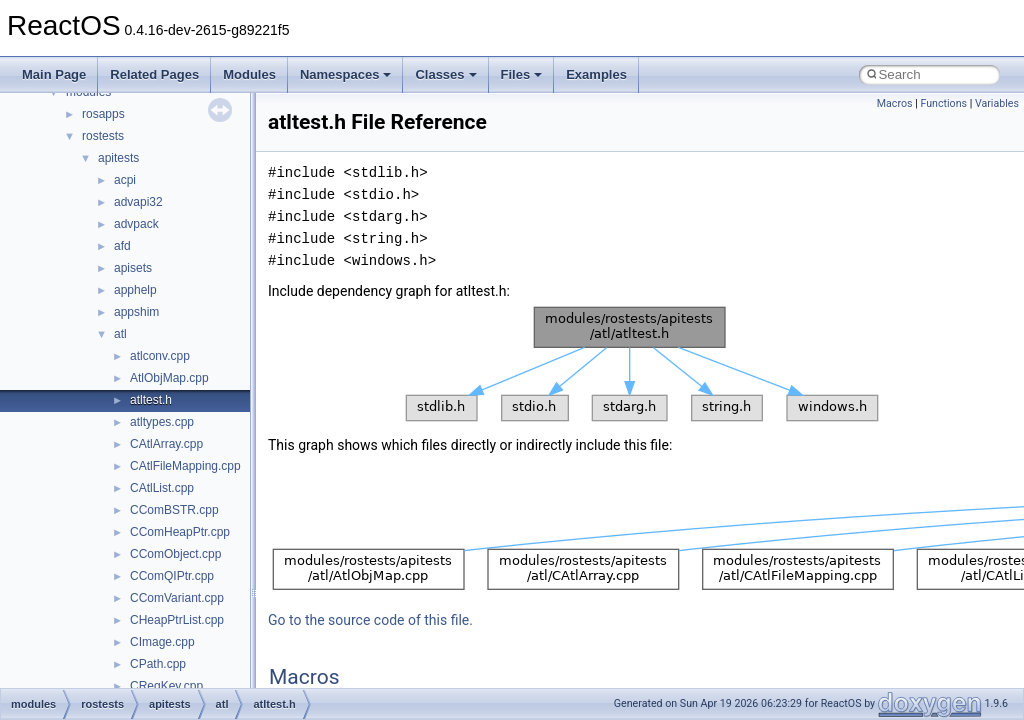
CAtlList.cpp (162, 488)
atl (120, 334)
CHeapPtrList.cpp (177, 620)
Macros (895, 103)
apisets (133, 268)
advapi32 (138, 202)
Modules (249, 74)
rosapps (103, 114)
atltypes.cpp (162, 422)
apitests (118, 158)
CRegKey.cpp (166, 686)
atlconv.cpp (160, 356)
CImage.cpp (162, 642)
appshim (136, 312)
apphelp (135, 290)
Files (522, 74)
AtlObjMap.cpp (169, 378)
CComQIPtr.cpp (172, 576)
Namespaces (346, 74)
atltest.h (151, 400)
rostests (103, 136)
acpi (125, 180)
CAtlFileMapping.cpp (185, 466)
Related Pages (154, 74)
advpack (136, 224)
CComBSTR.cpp (174, 510)
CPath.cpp (158, 664)
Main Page (54, 74)
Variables (997, 103)
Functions (943, 103)
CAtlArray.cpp (166, 444)
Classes (445, 74)
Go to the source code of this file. (370, 620)
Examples (596, 74)
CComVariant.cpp (177, 598)
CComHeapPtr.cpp (180, 532)
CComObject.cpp (175, 554)
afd (122, 246)
